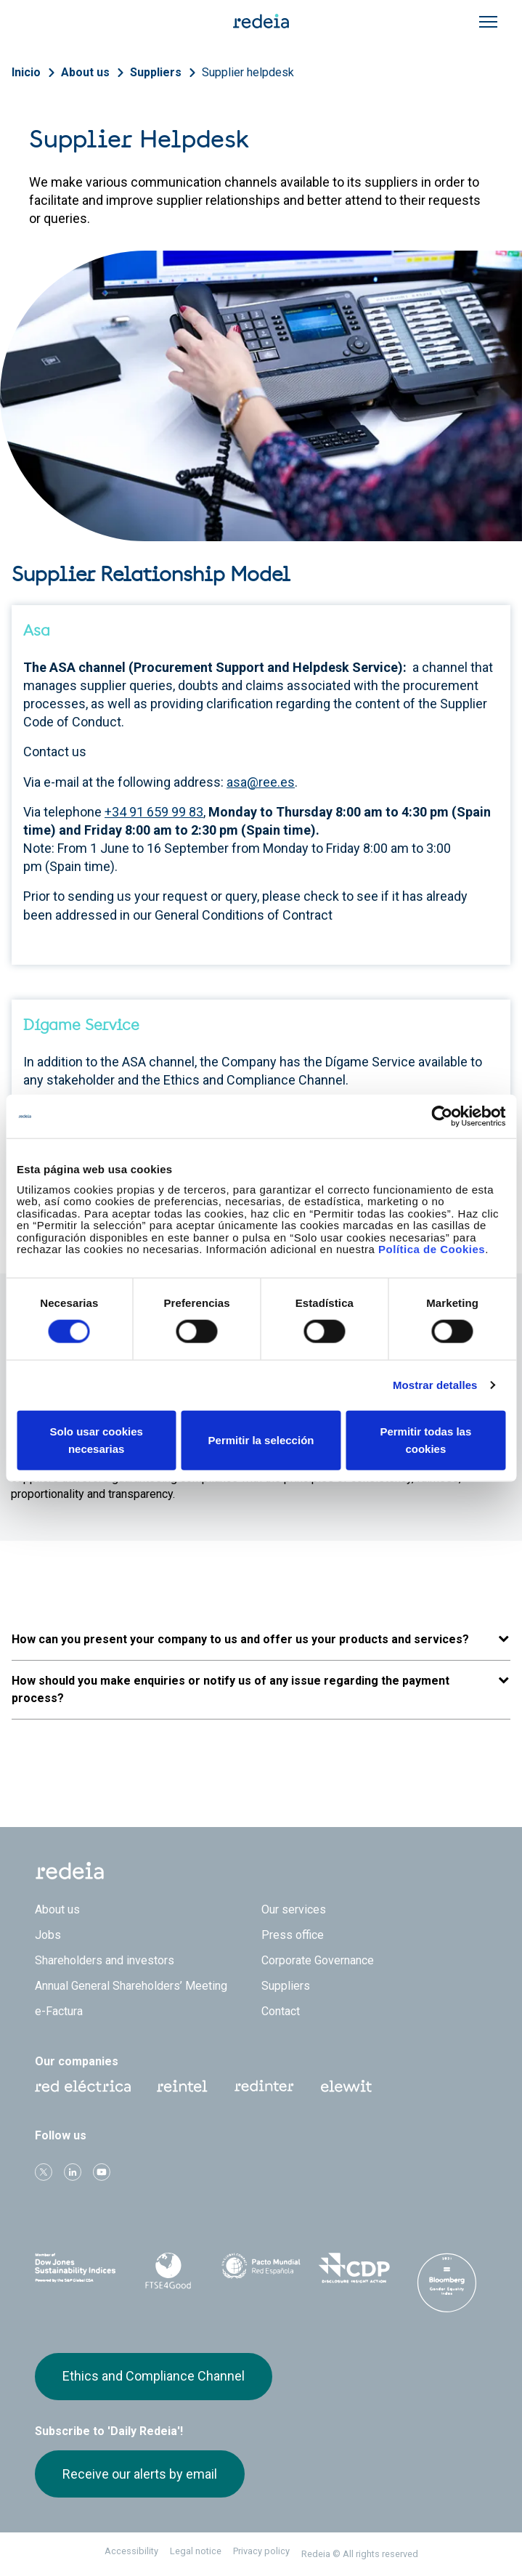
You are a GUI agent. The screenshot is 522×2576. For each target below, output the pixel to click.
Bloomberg (446, 2282)
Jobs (48, 1935)
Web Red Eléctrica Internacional (264, 2086)
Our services (293, 1909)
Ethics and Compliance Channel (153, 2375)
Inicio (26, 72)
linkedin (72, 2172)
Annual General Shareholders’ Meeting (131, 1986)
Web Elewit (346, 2086)
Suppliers (156, 72)
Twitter (43, 2172)
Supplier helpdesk (248, 72)
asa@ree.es (261, 782)
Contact (280, 2011)
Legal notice (195, 2550)
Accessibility (131, 2550)
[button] (261, 1639)
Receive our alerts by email (139, 2474)
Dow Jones (75, 2268)
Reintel (182, 2086)
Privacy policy (261, 2550)
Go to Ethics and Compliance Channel (141, 1110)
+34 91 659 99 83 (154, 811)
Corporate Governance (317, 1960)
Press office (292, 1935)
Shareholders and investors (104, 1960)
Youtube (101, 2172)
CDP (353, 2268)
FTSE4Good (168, 2271)
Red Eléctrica (83, 2086)
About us (85, 72)
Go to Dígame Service (112, 1196)
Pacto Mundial (261, 2269)
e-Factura (59, 2011)
